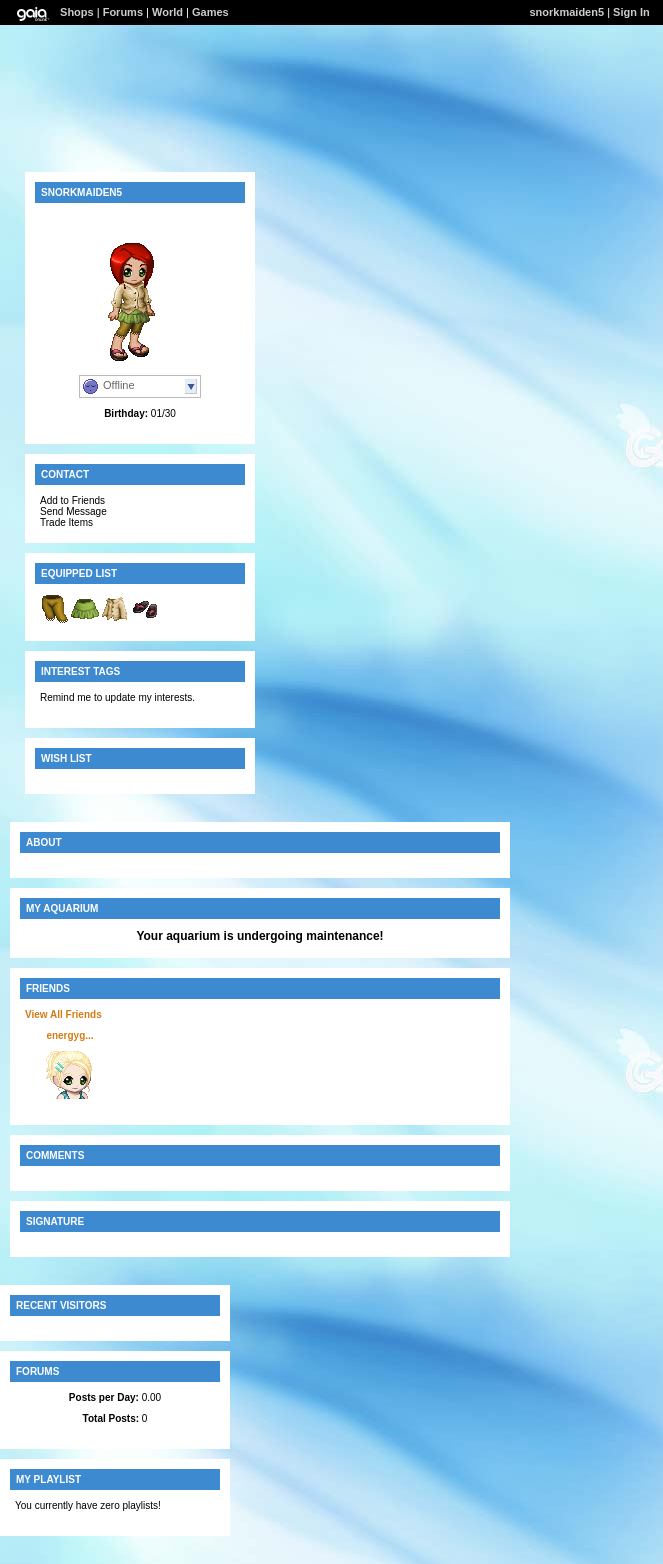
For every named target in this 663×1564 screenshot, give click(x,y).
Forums (123, 12)
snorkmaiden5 (566, 12)
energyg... (69, 1035)
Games (210, 12)
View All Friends (63, 1014)
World (167, 12)
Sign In (631, 12)
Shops (77, 12)
